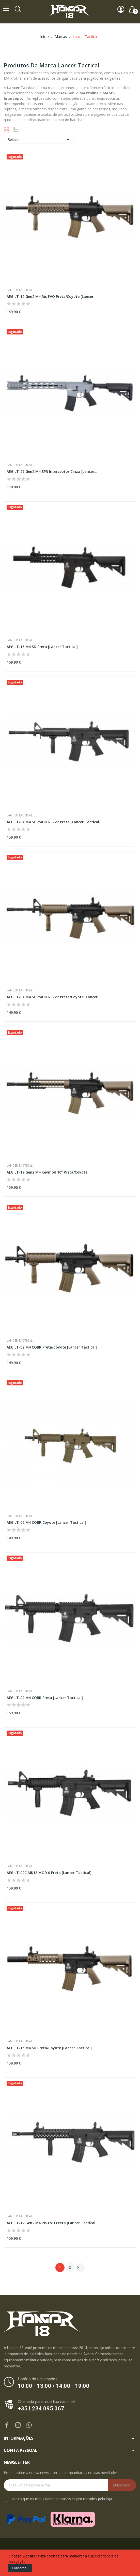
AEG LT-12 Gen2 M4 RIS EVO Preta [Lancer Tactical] (52, 2222)
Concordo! (19, 2568)
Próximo (78, 2267)
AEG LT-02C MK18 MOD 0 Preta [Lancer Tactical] (49, 1872)
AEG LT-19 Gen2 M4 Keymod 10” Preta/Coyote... (48, 1172)
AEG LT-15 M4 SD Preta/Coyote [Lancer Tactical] (49, 2047)
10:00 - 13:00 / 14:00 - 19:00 (53, 2386)
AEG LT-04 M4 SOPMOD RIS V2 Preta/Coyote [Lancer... (54, 996)
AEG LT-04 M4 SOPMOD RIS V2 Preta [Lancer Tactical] (53, 821)
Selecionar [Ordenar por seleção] (39, 140)
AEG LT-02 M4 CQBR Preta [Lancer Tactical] (45, 1697)
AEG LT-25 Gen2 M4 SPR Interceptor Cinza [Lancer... (52, 471)
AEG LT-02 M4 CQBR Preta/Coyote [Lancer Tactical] (52, 1347)
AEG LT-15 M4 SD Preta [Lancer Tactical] (42, 646)
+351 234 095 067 (41, 2408)
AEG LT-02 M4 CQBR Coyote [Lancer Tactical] (46, 1522)
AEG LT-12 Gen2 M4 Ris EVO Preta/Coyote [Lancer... (52, 296)
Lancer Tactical (20, 289)
